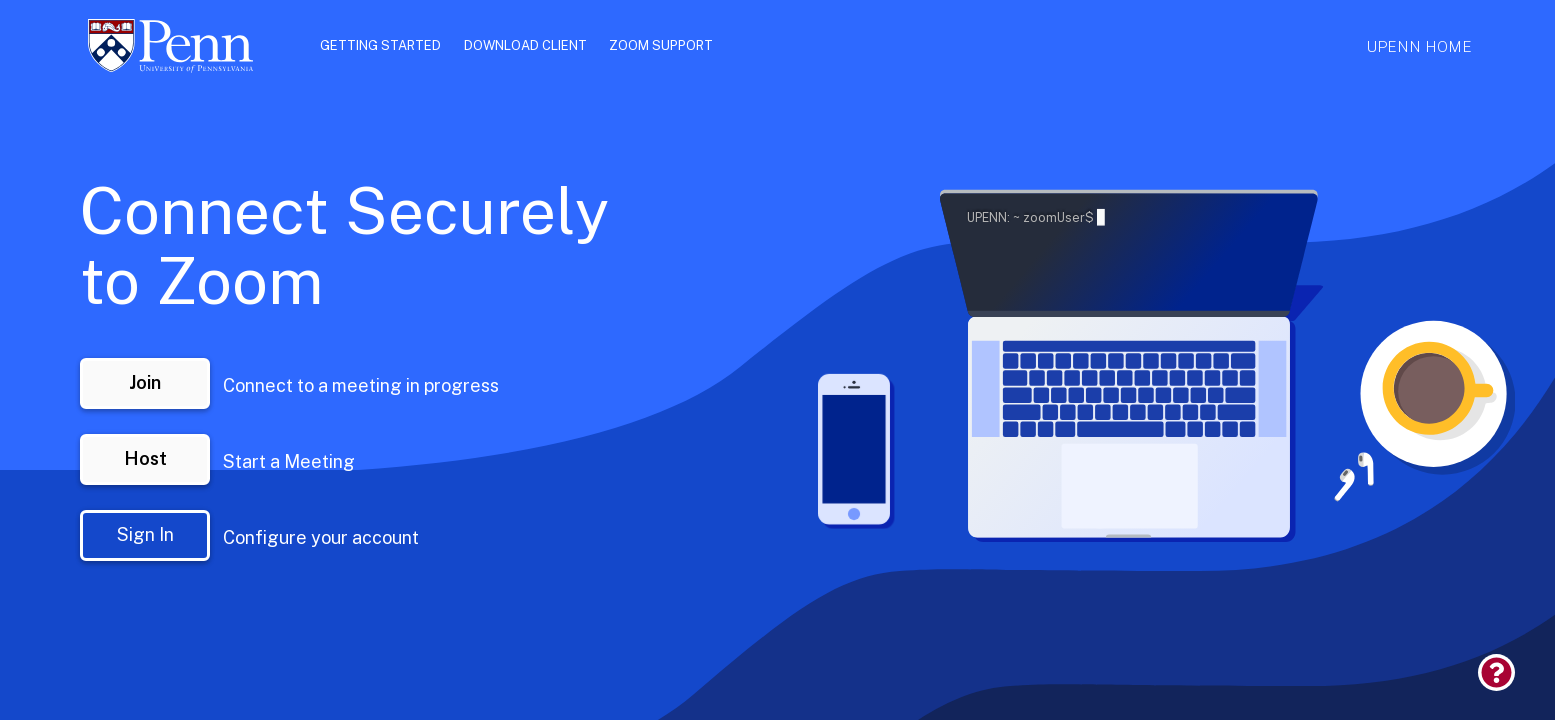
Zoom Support (661, 46)
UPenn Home (1419, 46)
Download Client (525, 46)
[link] (1516, 687)
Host (145, 458)
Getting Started (380, 46)
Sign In (145, 534)
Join (145, 382)
